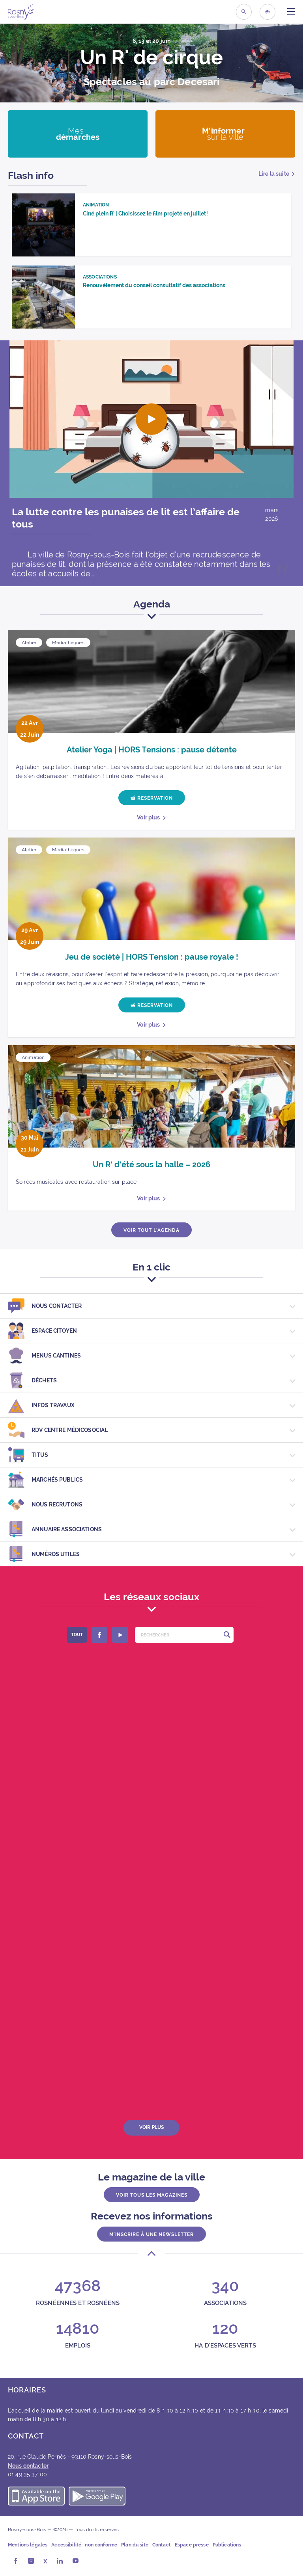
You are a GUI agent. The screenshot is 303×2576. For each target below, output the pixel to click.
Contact (161, 2545)
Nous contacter (28, 2466)
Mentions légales (27, 2545)
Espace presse (192, 2545)
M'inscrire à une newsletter (151, 2234)
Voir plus (148, 817)
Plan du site (134, 2545)
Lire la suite (273, 174)
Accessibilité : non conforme (84, 2545)
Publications (227, 2545)
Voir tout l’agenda (151, 1230)
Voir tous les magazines (151, 2195)
